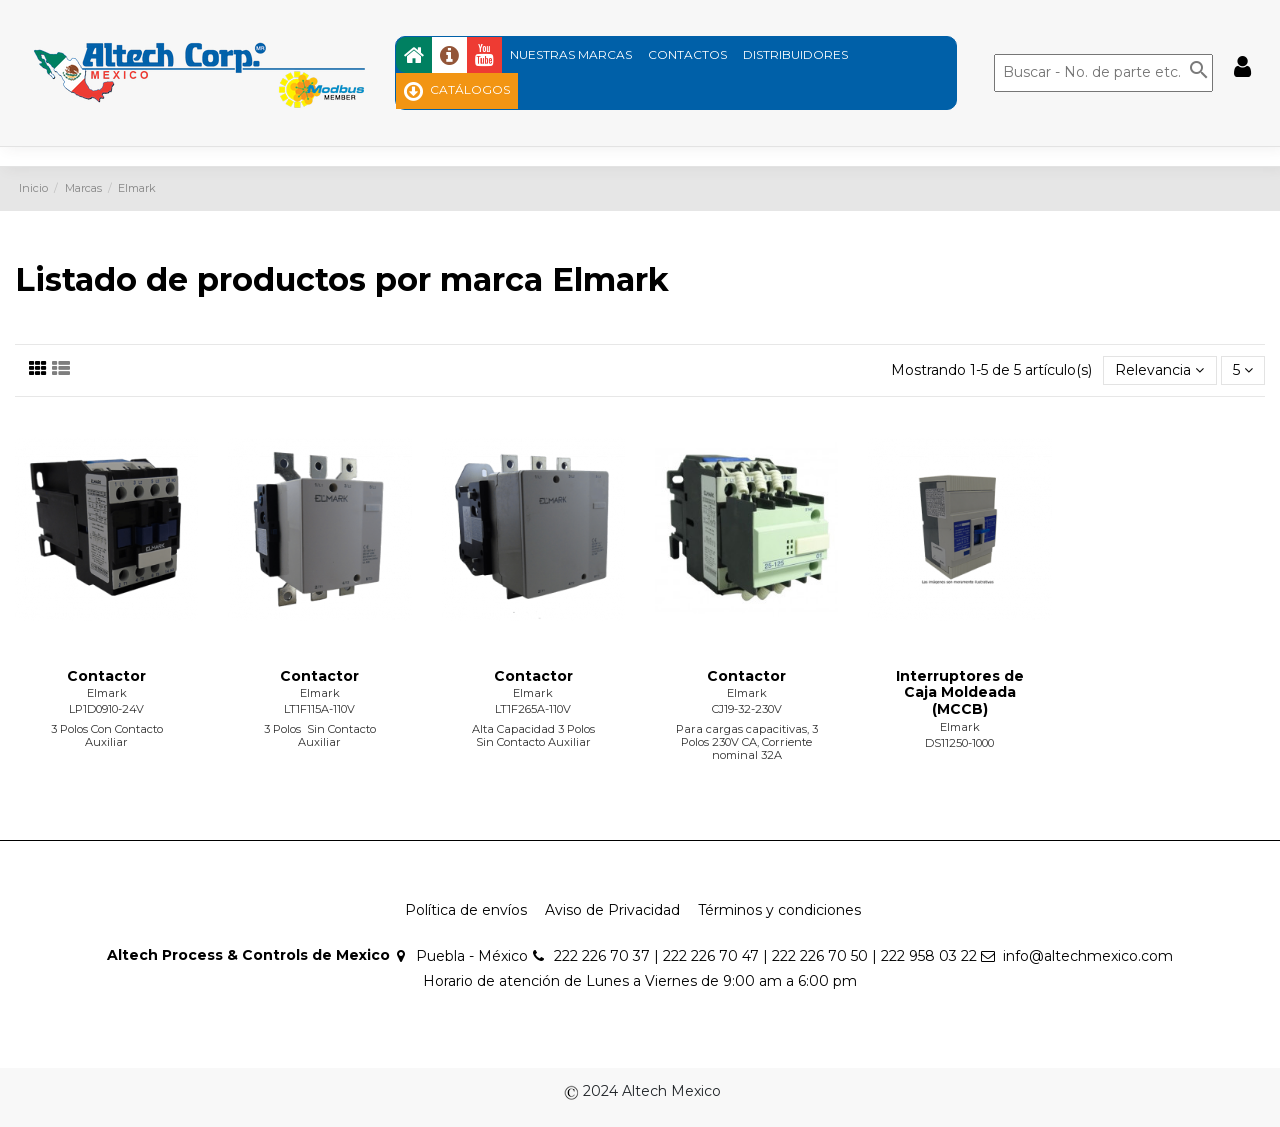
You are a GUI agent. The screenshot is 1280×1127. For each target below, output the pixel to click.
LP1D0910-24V (106, 709)
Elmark (107, 693)
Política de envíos (466, 910)
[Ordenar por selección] (1159, 370)
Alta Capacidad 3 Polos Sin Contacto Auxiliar (533, 735)
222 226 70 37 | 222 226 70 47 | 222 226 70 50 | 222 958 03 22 (765, 956)
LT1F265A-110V (533, 709)
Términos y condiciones (779, 910)
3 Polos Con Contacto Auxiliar (107, 735)
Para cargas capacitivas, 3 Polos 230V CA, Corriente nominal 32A (747, 742)
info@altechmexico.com (1088, 956)
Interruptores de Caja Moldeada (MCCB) (960, 693)
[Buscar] (1103, 73)
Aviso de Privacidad (612, 910)
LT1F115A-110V (319, 709)
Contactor (106, 676)
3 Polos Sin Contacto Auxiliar (320, 735)
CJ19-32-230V (747, 709)
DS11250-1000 (959, 743)
